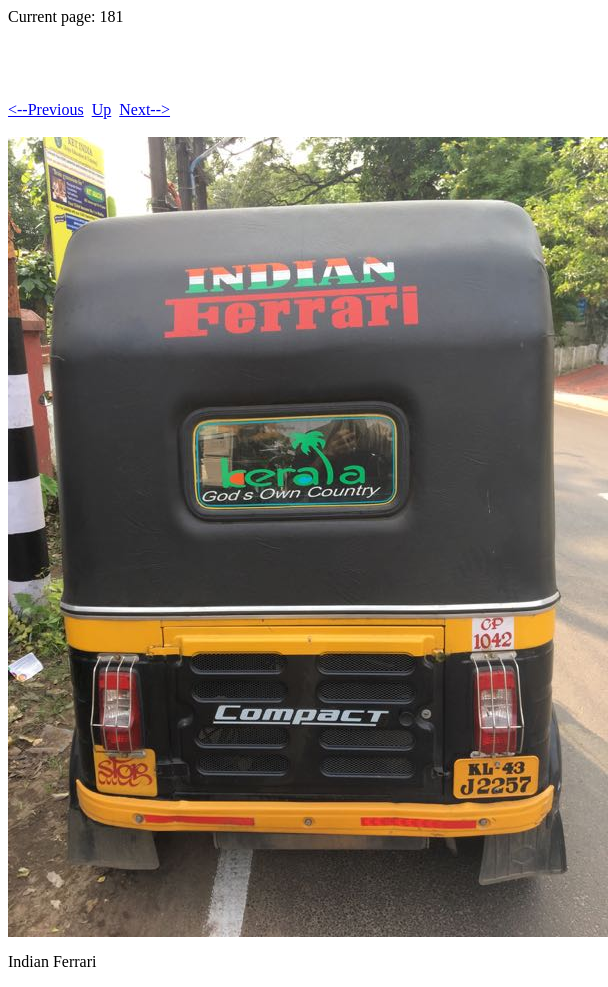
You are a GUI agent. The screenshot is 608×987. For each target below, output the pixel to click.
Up (102, 109)
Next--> (144, 109)
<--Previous (46, 109)
